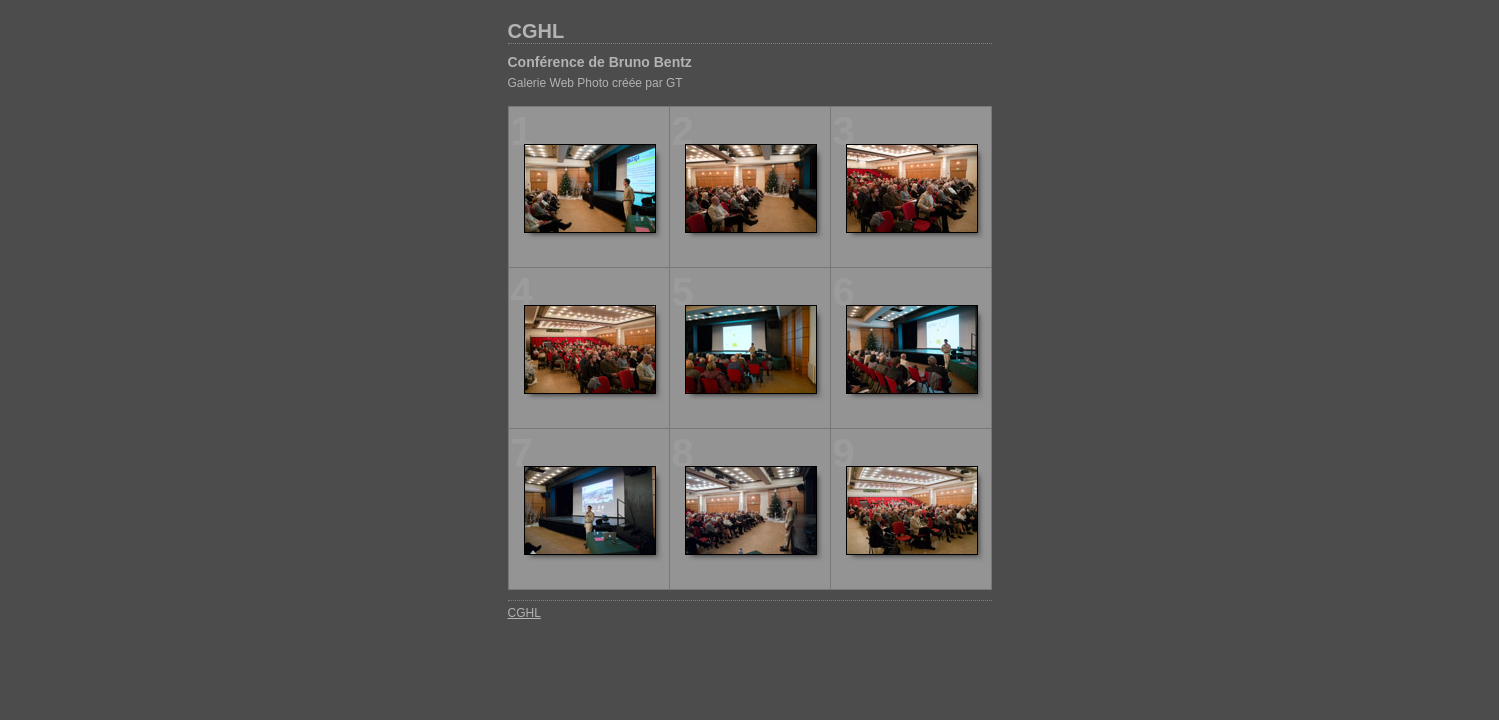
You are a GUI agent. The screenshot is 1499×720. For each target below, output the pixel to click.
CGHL (536, 31)
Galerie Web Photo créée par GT (595, 83)
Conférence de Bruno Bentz (600, 62)
